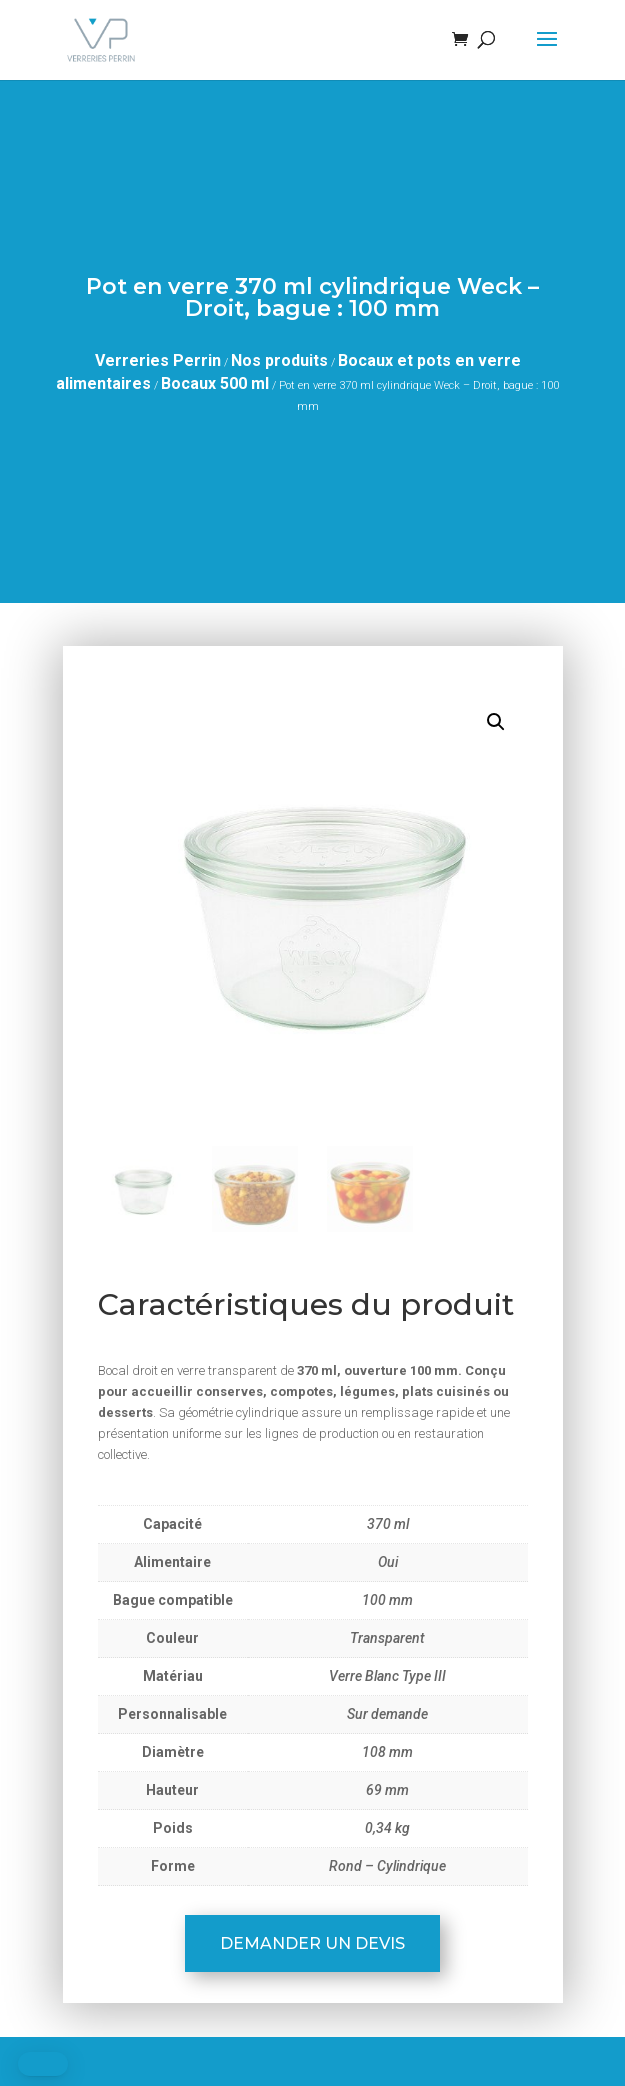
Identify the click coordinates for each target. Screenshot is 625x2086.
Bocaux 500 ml (215, 383)
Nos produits (279, 360)
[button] (496, 722)
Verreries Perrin (158, 360)
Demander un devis (312, 1943)
